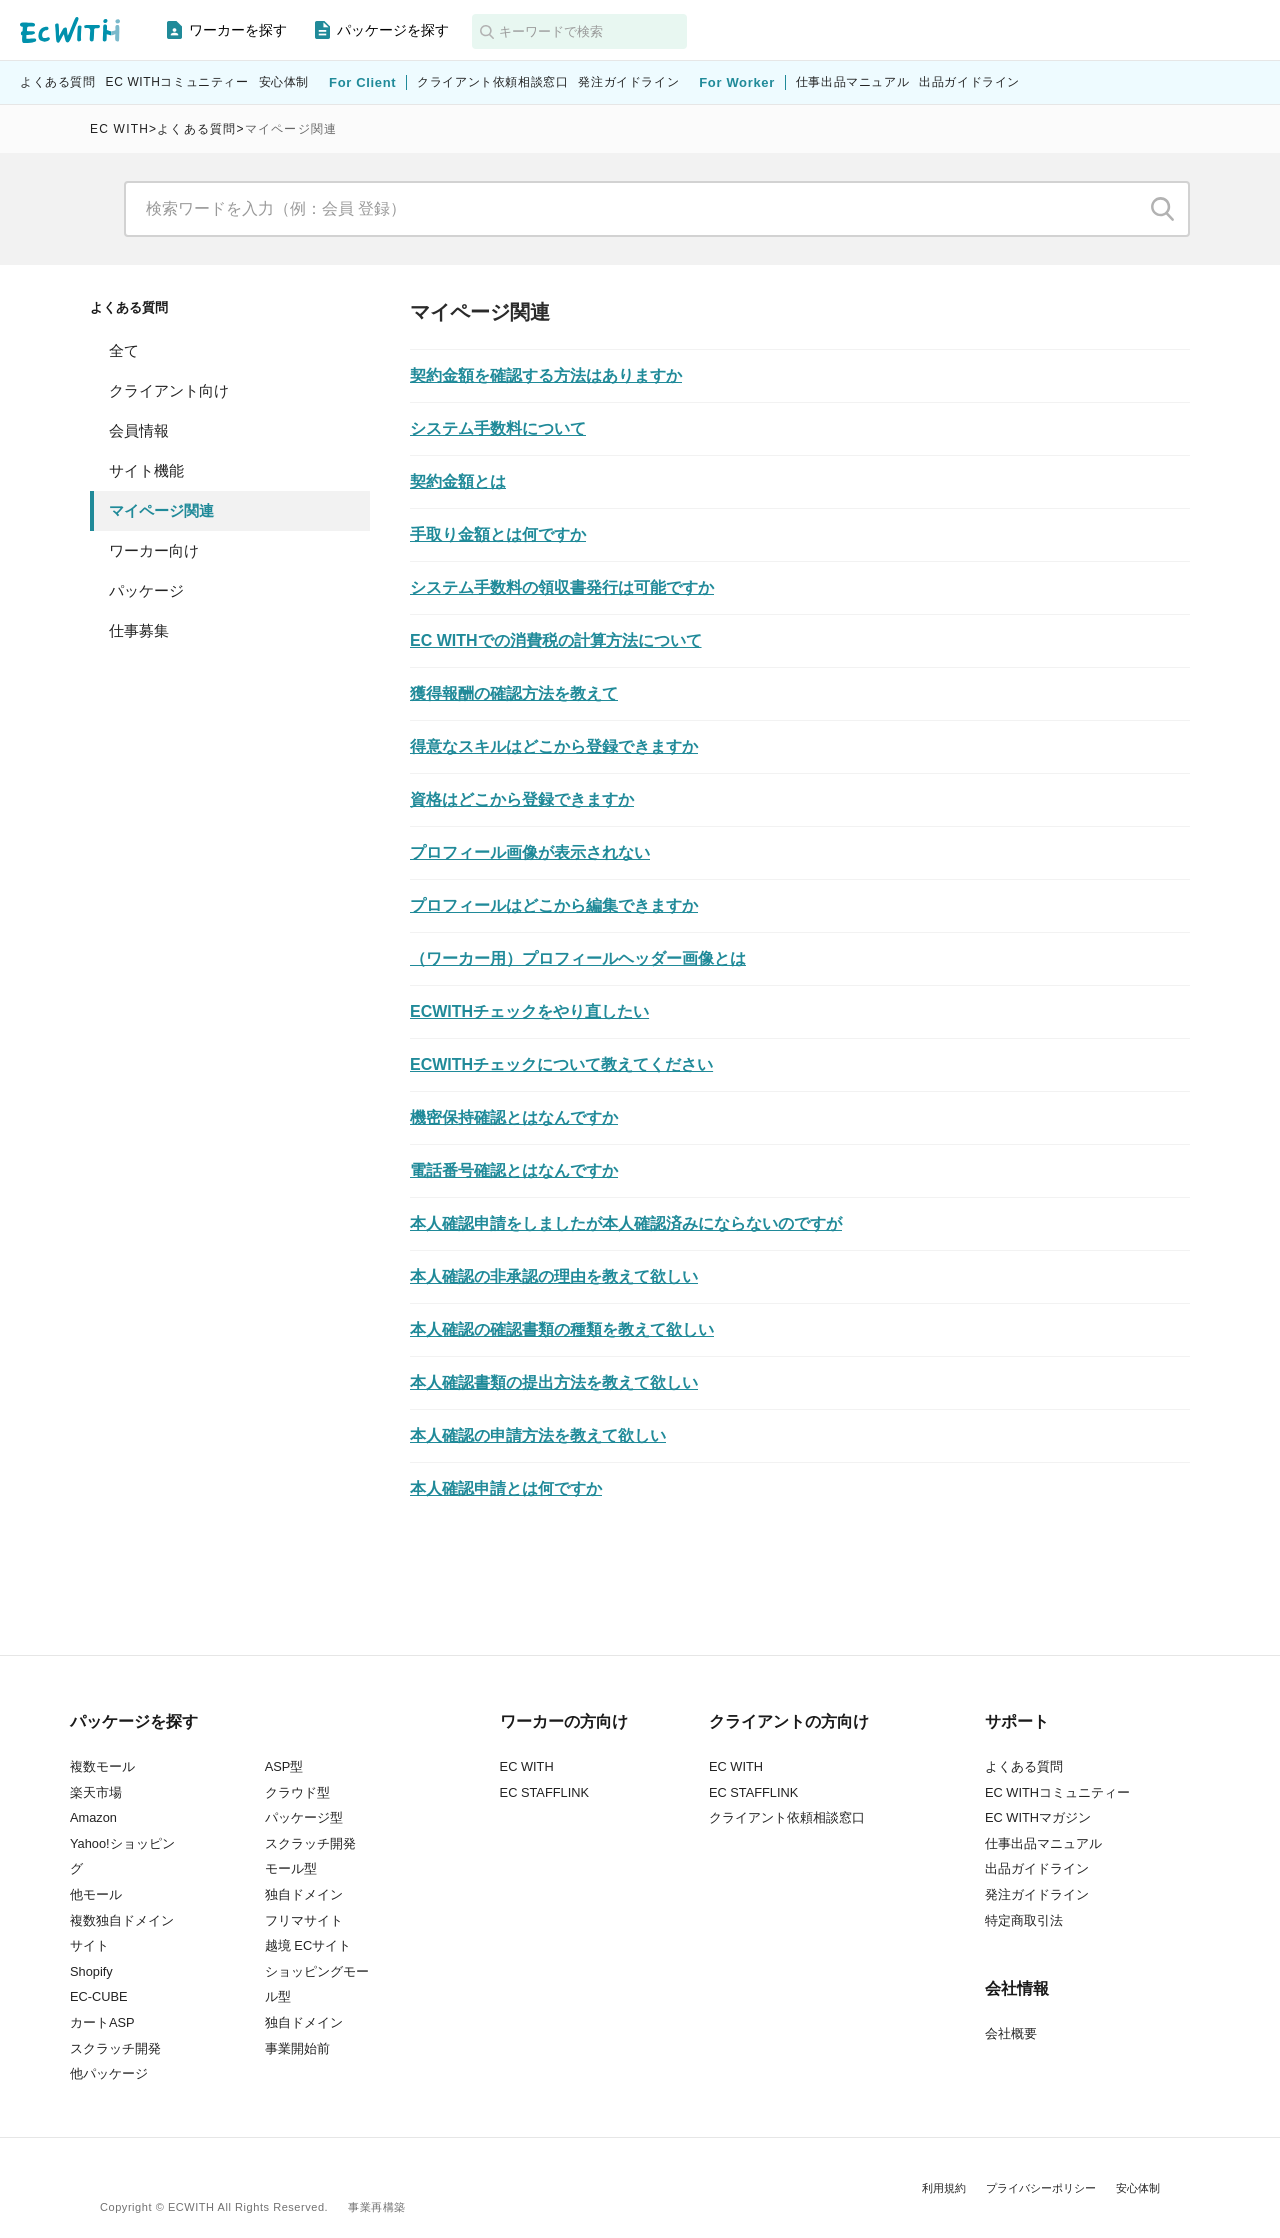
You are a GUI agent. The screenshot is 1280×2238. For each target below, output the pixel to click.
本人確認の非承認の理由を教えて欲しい (554, 1276)
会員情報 (139, 430)
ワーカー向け (154, 550)
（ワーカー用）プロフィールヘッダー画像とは (578, 958)
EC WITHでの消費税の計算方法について (556, 640)
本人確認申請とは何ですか (506, 1488)
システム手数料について (498, 428)
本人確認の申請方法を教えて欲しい (538, 1435)
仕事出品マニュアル (852, 82)
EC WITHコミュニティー (177, 82)
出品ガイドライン (969, 82)
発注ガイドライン (628, 82)
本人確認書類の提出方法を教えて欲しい (554, 1382)
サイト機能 (146, 470)
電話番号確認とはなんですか (514, 1170)
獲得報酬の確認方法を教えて (514, 693)
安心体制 (284, 82)
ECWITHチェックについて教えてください (561, 1064)
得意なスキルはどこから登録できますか (554, 746)
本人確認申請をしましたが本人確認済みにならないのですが (626, 1223)
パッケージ (146, 590)
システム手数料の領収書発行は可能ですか (562, 587)
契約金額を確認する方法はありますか (546, 375)
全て (124, 350)
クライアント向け (169, 390)
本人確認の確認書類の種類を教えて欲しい (562, 1329)
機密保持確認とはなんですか (514, 1117)
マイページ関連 (161, 510)
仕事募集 (139, 630)
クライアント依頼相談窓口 (492, 82)
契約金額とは (458, 481)
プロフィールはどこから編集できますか (554, 905)
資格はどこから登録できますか (522, 799)
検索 (1163, 209)
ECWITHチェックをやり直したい (529, 1011)
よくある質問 (58, 82)
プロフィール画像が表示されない (530, 852)
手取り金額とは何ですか (498, 534)
